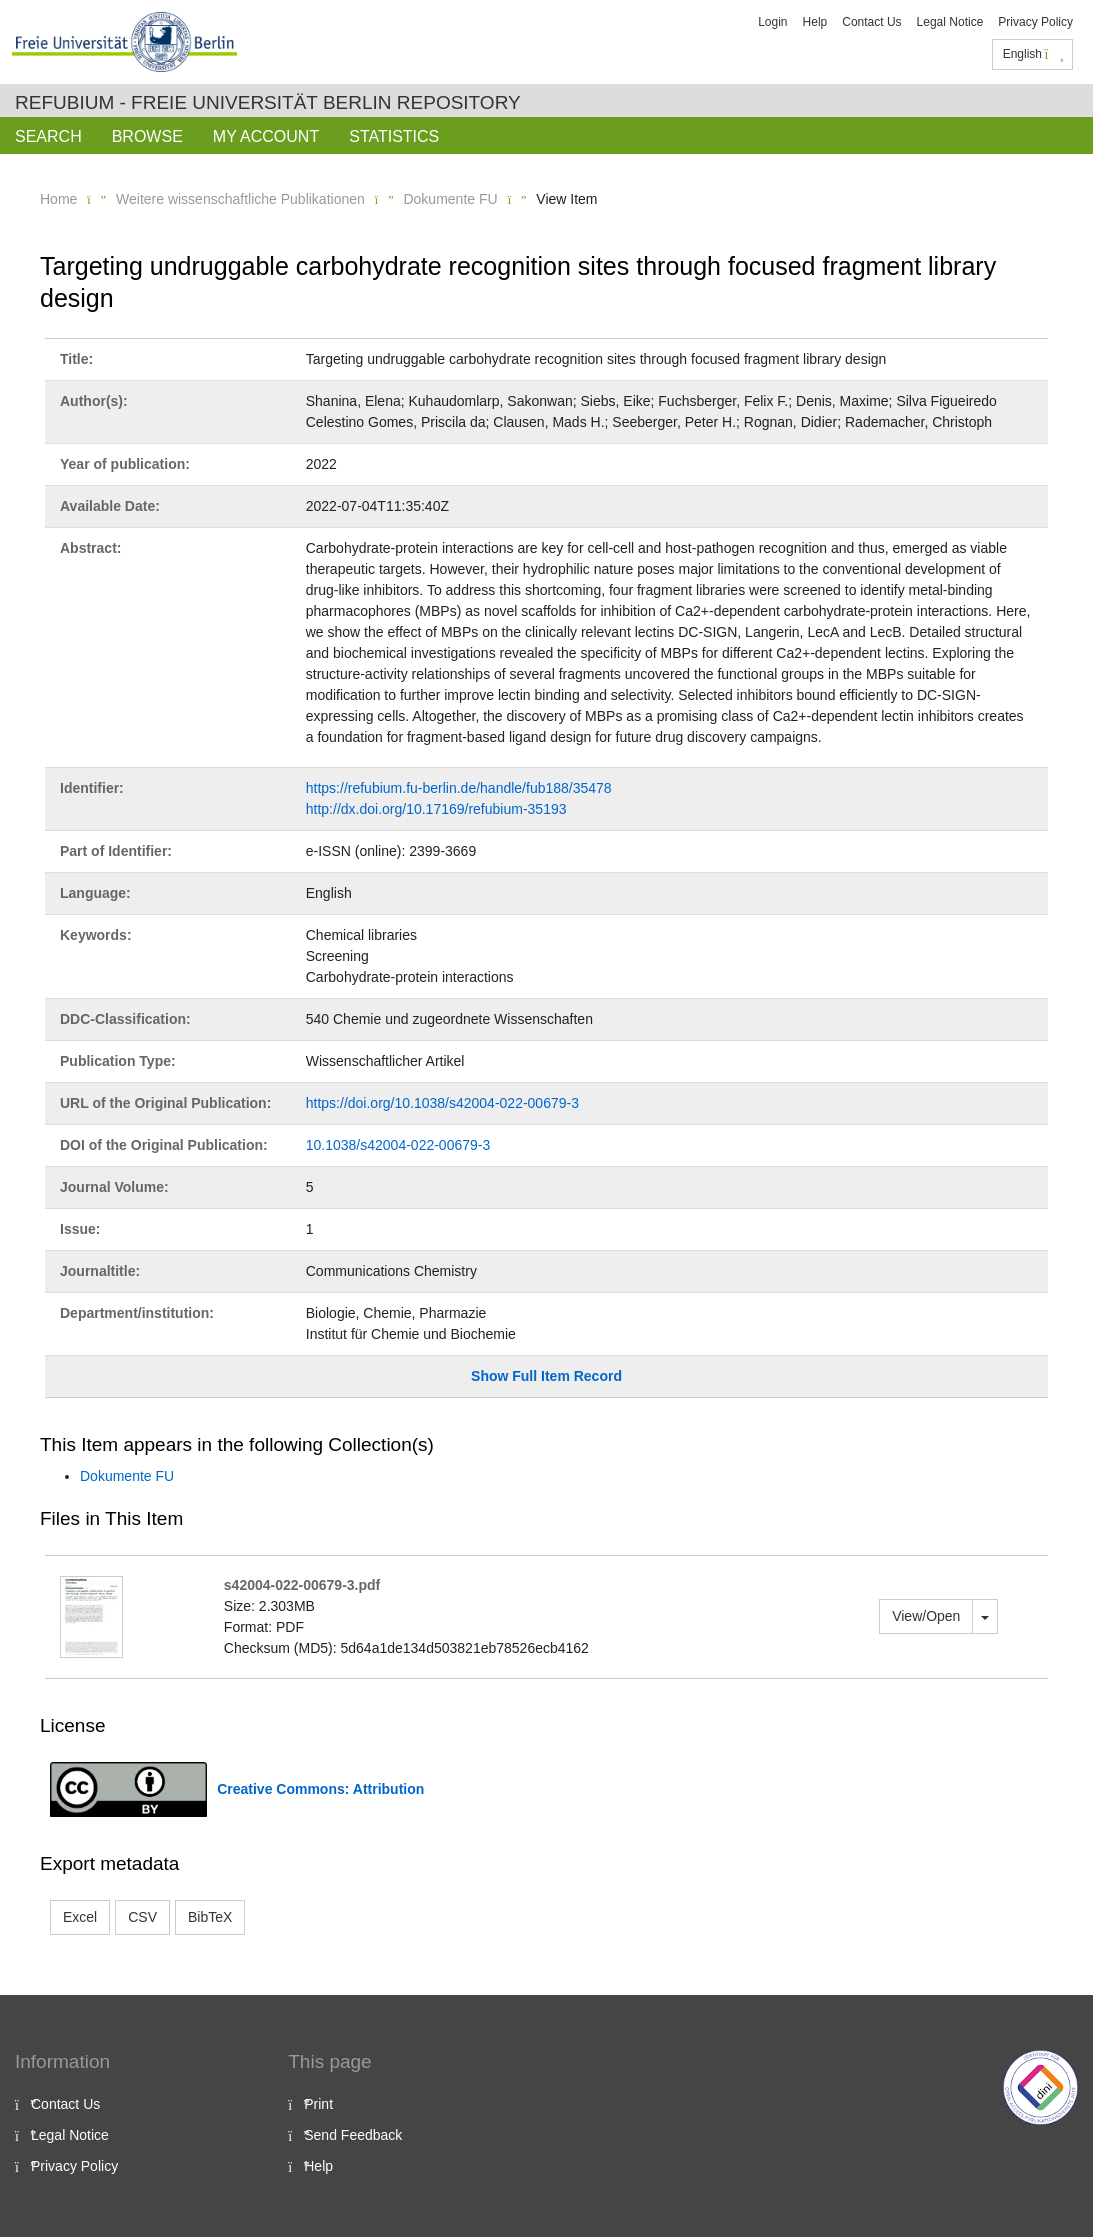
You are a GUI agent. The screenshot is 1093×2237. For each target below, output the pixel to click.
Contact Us (871, 22)
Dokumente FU (450, 199)
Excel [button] (80, 1917)
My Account (266, 136)
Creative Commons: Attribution (320, 1789)
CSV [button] (142, 1917)
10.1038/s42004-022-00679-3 (398, 1145)
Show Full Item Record (546, 1376)
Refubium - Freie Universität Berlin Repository (268, 102)
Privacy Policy (1035, 22)
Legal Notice (950, 22)
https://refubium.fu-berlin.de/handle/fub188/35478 (459, 788)
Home (58, 199)
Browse (147, 136)
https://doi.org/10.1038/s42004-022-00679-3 (442, 1103)
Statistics (394, 136)
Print (318, 2104)
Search (48, 136)
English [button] (1033, 54)
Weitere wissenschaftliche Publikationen (240, 199)
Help (815, 22)
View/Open (926, 1616)
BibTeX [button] (210, 1917)
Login (772, 22)
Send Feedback (353, 2135)
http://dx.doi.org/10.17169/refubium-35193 (436, 809)
